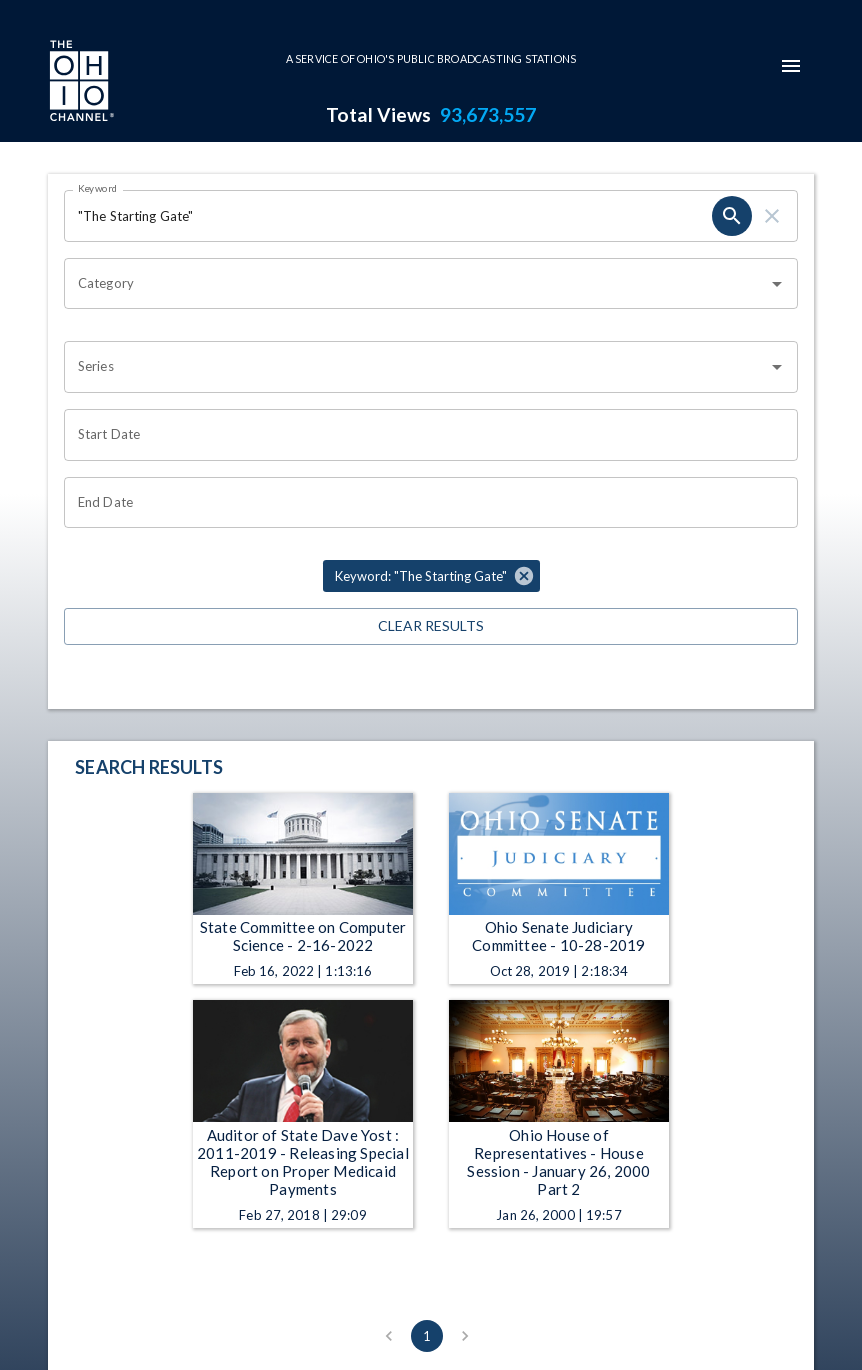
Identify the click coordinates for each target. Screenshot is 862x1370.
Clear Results (431, 626)
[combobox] (416, 284)
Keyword (98, 188)
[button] (431, 576)
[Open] (777, 284)
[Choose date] (424, 435)
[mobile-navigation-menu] (791, 66)
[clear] (772, 216)
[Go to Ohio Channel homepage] (80, 83)
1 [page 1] (427, 1336)
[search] (732, 216)
